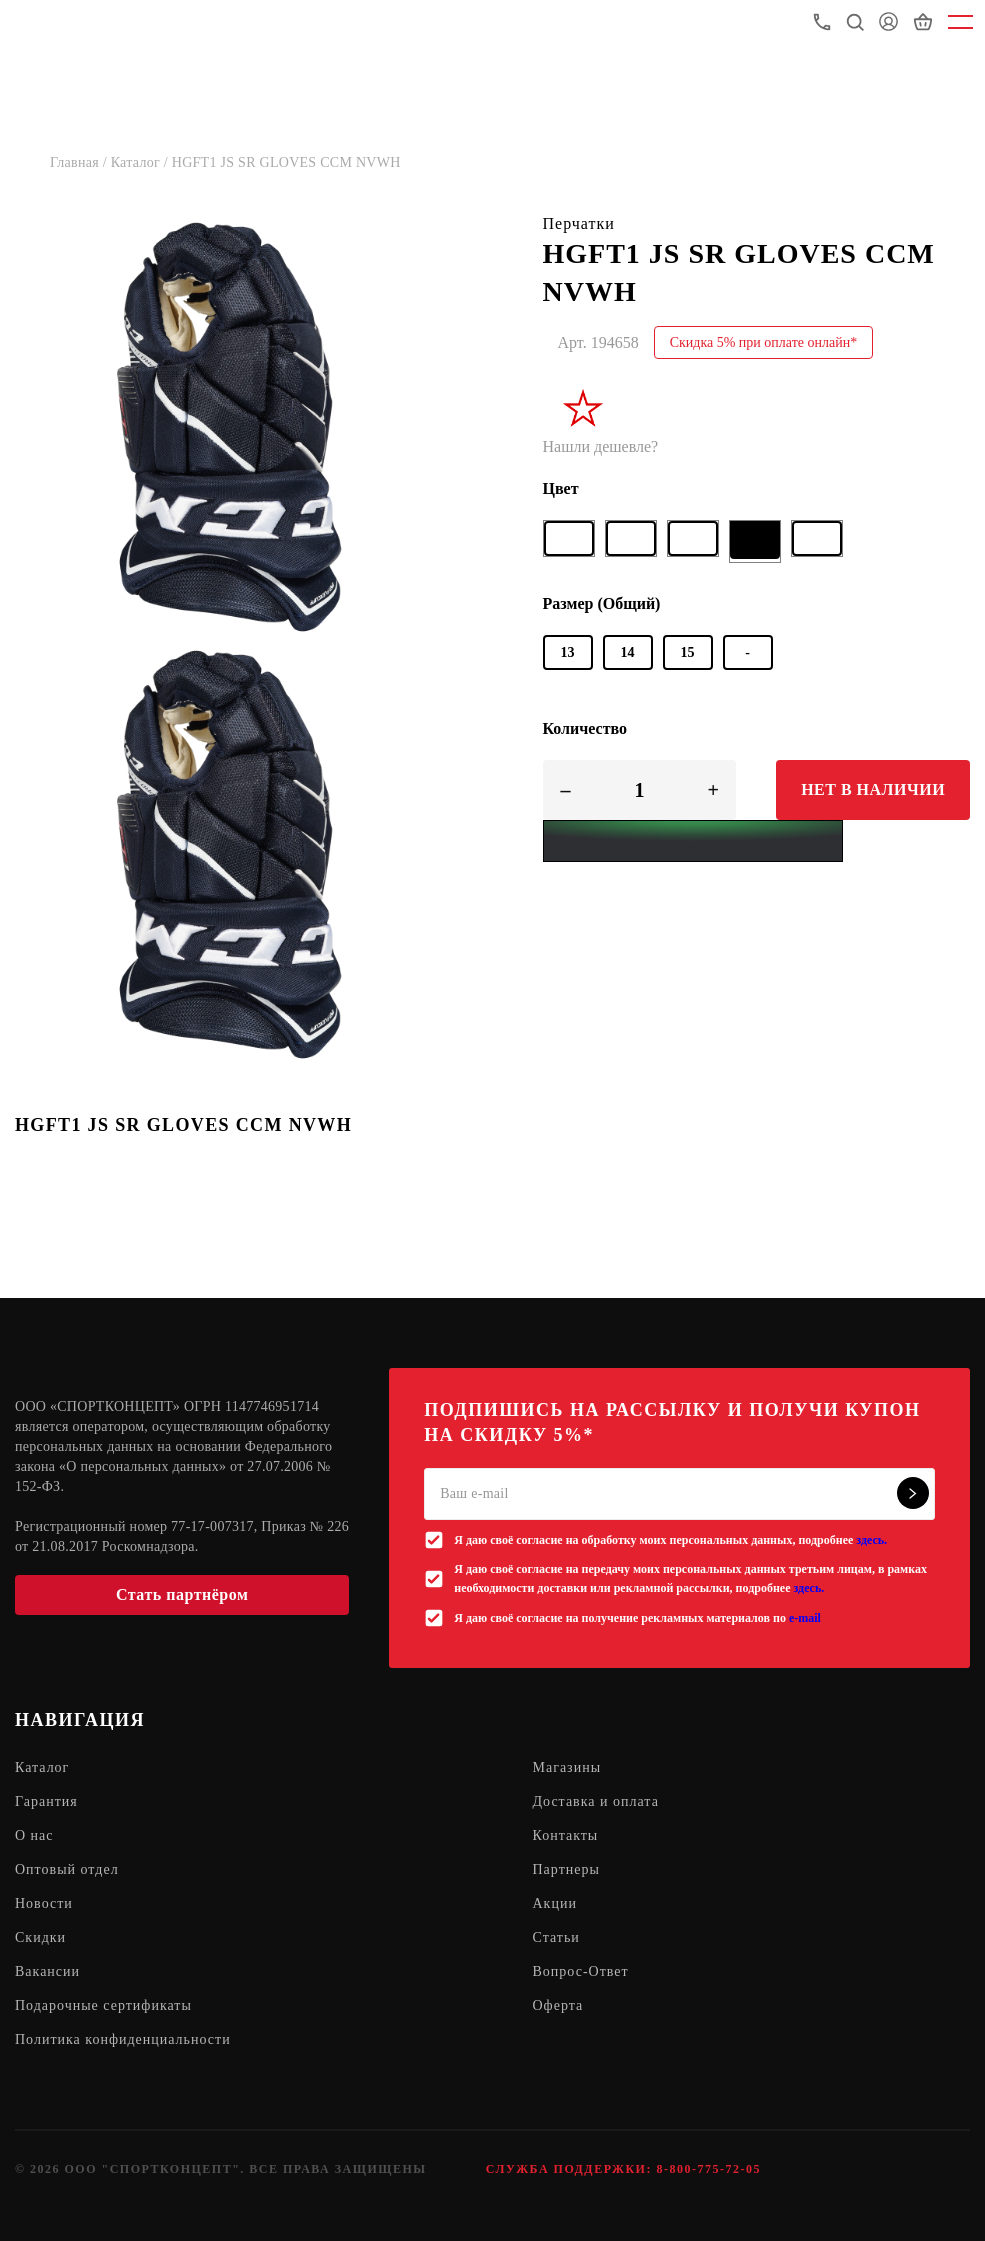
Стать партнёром (182, 1594)
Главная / (80, 162)
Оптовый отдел (67, 1869)
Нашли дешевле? (601, 446)
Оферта (558, 2005)
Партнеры (566, 1869)
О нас (34, 1835)
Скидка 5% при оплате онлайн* (764, 342)
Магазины (567, 1767)
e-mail (805, 1618)
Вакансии (47, 1971)
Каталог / (141, 162)
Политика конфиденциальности (123, 2039)
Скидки (40, 1937)
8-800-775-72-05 (708, 2169)
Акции (555, 1903)
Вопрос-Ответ (581, 1971)
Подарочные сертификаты (103, 2005)
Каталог (42, 1767)
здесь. (871, 1540)
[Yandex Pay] (693, 841)
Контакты (566, 1835)
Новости (44, 1903)
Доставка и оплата (596, 1801)
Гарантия (46, 1801)
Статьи (556, 1937)
